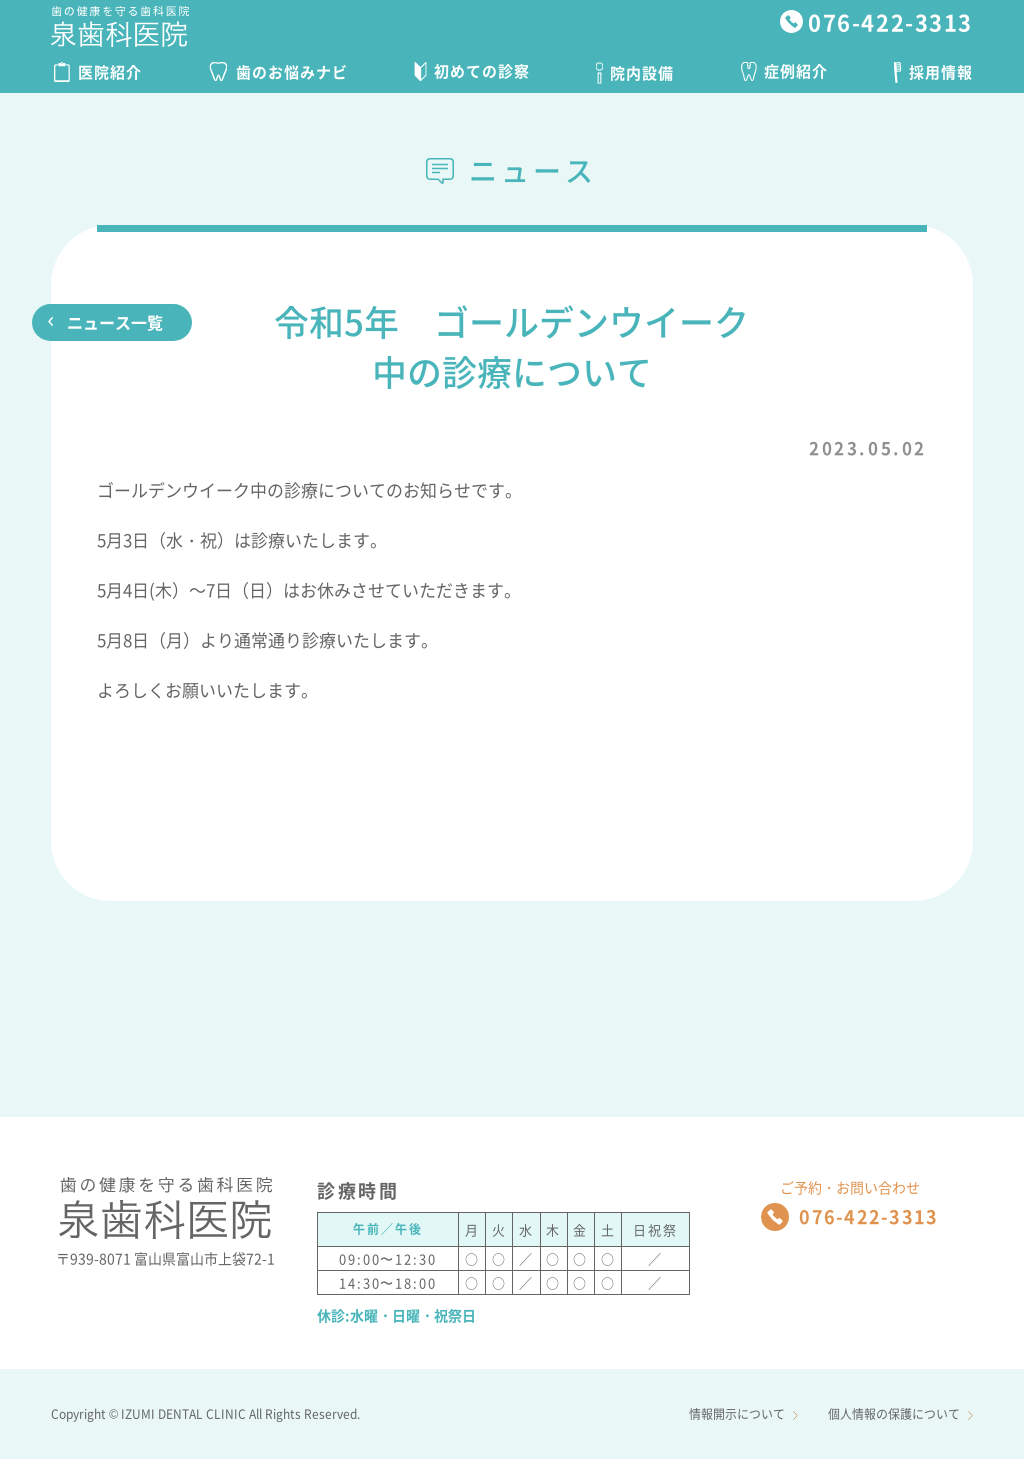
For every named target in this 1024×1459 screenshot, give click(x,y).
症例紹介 (785, 71)
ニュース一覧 (115, 322)
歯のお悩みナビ (278, 72)
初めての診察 (472, 71)
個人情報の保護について (900, 1414)
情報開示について (743, 1414)
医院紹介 (98, 72)
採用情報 (933, 72)
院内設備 (634, 73)
